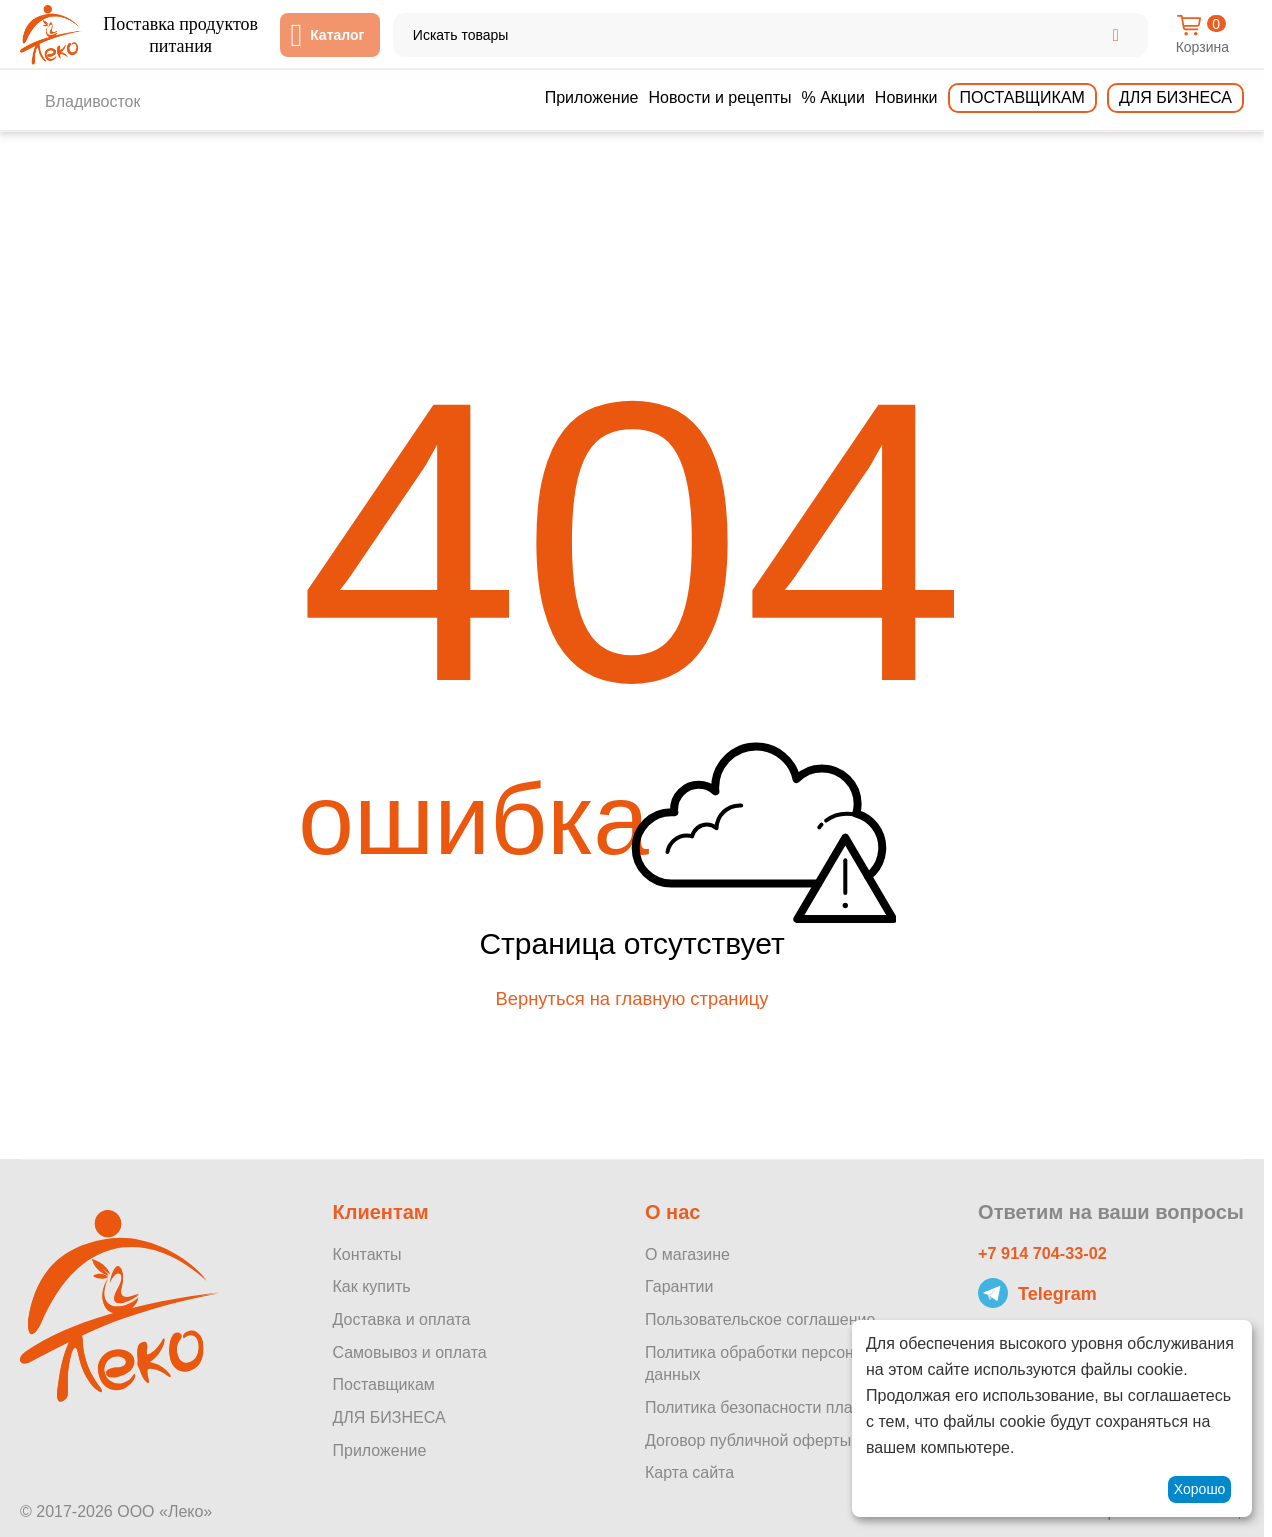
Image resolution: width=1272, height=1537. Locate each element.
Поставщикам (1022, 97)
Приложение (592, 97)
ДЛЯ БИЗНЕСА (388, 1417)
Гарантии (679, 1287)
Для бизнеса (1175, 97)
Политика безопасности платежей (771, 1407)
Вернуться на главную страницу (632, 1007)
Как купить (371, 1287)
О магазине (687, 1254)
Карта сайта (689, 1473)
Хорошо (1200, 1489)
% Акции (832, 97)
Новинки (906, 97)
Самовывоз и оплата (409, 1352)
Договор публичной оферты (748, 1440)
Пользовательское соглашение (760, 1319)
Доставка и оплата (401, 1319)
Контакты (366, 1254)
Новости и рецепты (720, 97)
